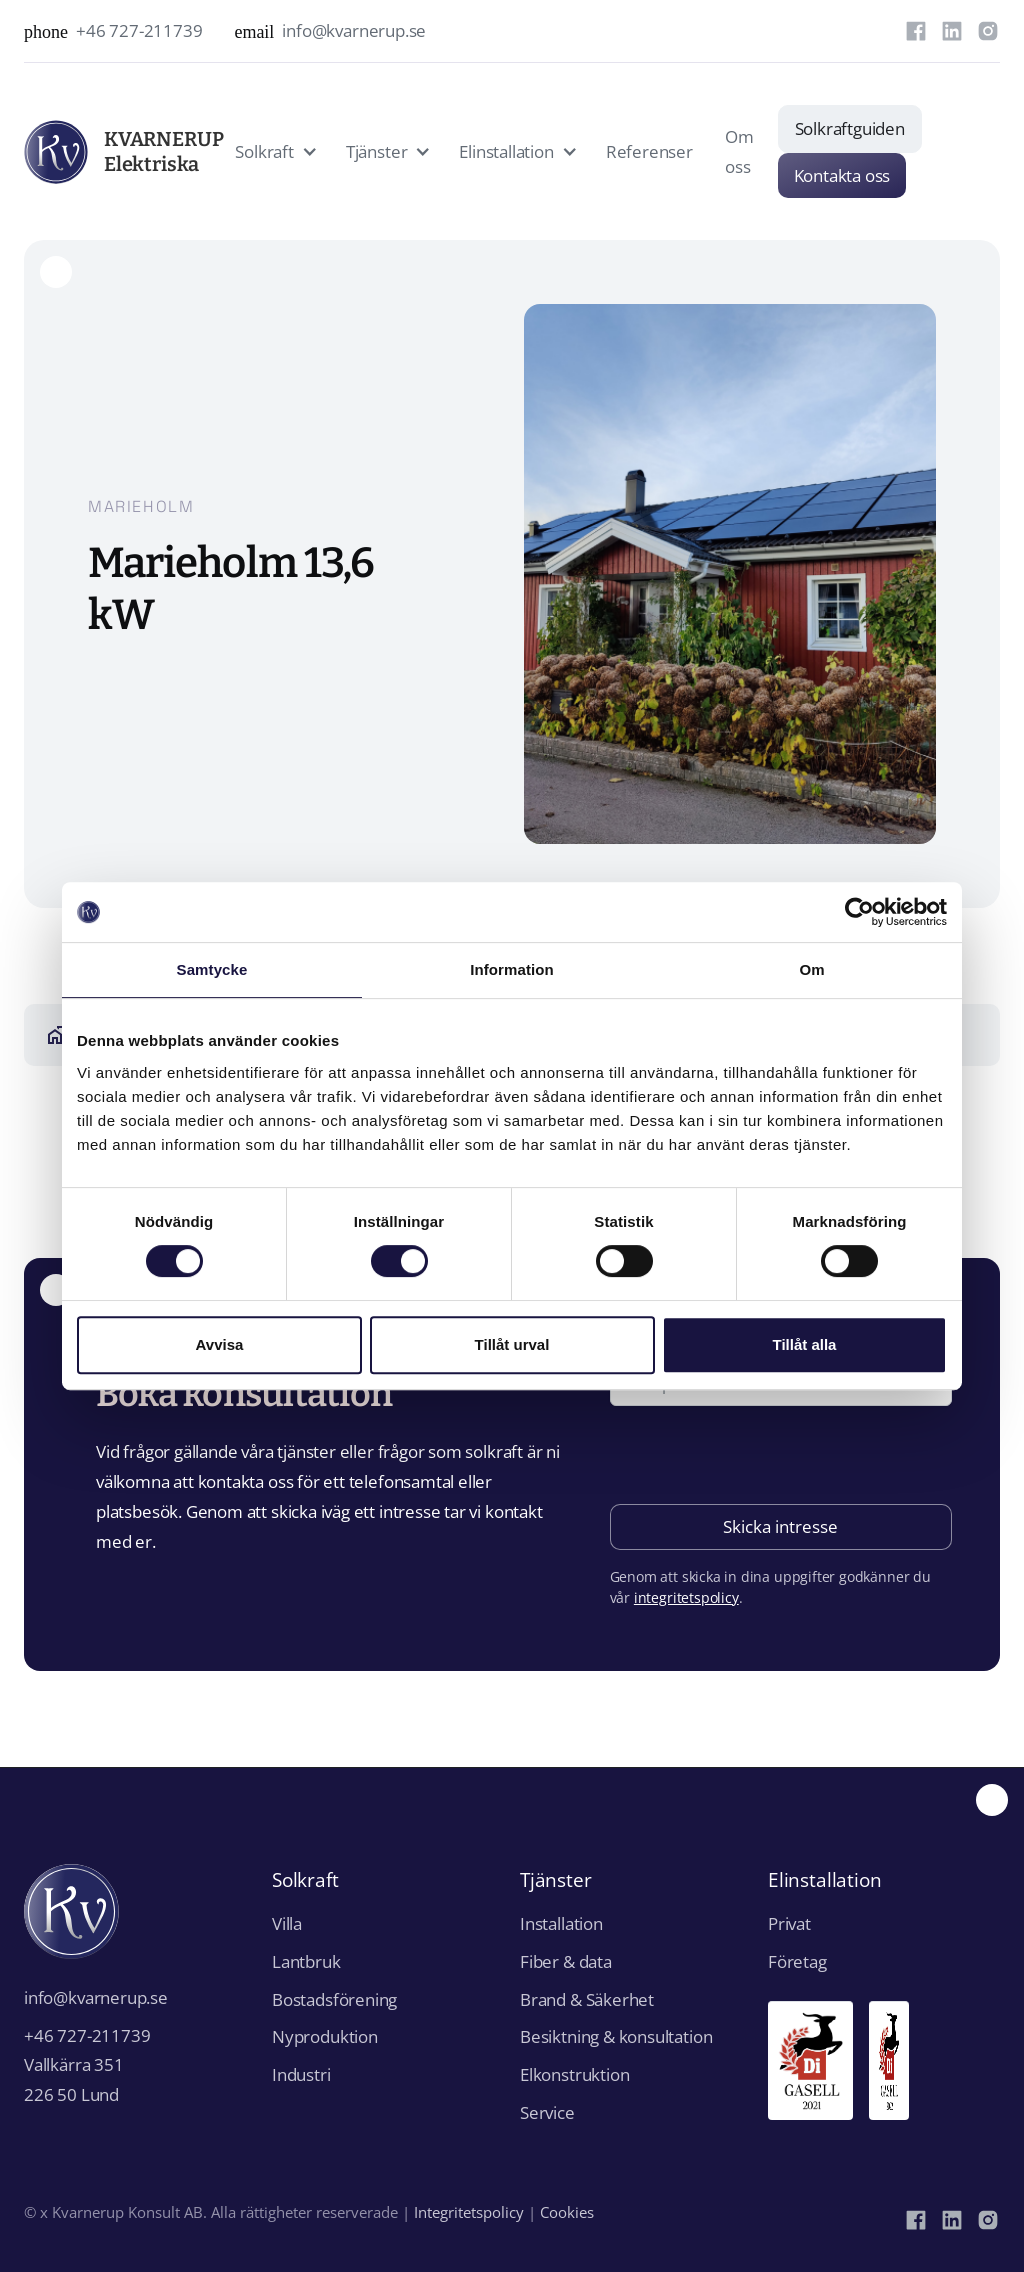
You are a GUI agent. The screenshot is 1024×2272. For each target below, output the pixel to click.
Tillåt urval (512, 1344)
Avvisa (220, 1344)
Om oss (739, 151)
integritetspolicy (686, 1597)
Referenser (649, 151)
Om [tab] (811, 969)
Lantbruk (306, 1961)
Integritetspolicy (469, 2212)
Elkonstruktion (574, 2074)
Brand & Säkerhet (587, 1999)
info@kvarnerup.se (96, 1997)
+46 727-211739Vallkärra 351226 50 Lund (87, 2065)
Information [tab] (512, 969)
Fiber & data (566, 1961)
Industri (301, 2074)
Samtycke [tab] (212, 969)
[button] (274, 152)
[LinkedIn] (952, 31)
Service (547, 2112)
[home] (91, 152)
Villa (287, 1923)
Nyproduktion (325, 2036)
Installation (561, 1923)
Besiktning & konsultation (616, 2036)
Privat (789, 1923)
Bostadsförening (334, 1999)
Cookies (567, 2212)
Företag (797, 1961)
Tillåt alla (805, 1344)
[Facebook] (916, 31)
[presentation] (762, 1457)
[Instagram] (988, 31)
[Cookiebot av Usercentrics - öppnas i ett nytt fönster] (859, 912)
